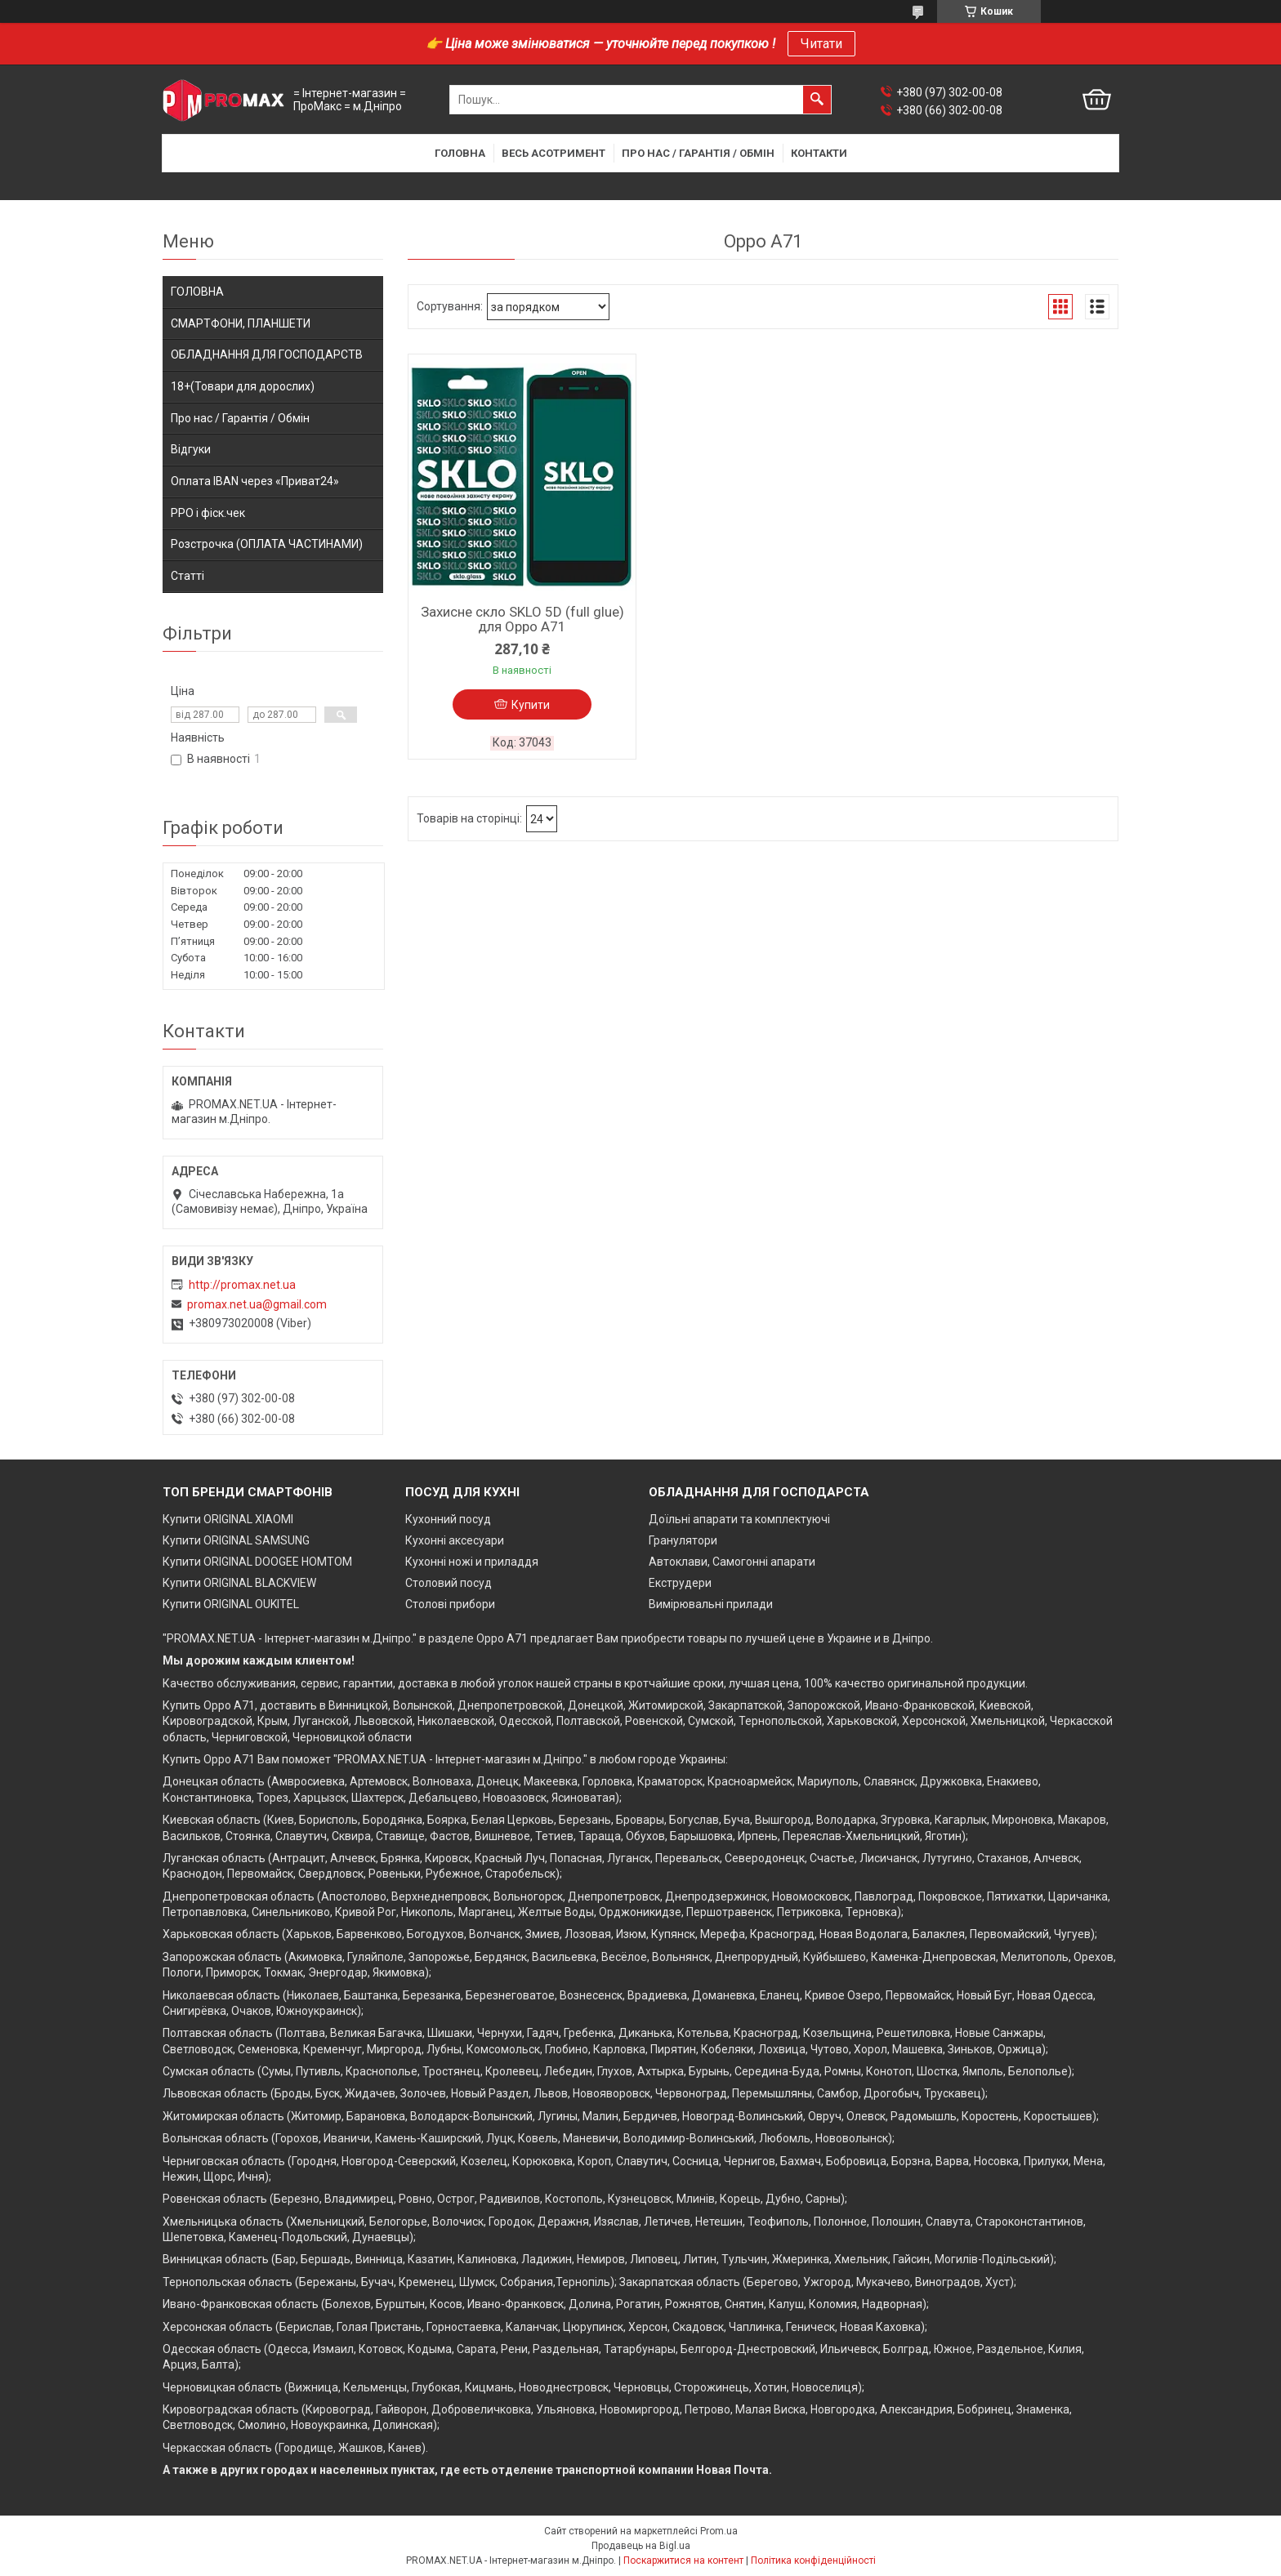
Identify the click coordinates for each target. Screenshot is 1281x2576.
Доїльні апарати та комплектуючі (739, 1519)
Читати (821, 43)
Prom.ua (719, 2531)
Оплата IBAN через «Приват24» (255, 481)
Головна (460, 153)
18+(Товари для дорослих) (243, 386)
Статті (187, 575)
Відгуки (191, 449)
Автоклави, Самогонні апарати (732, 1561)
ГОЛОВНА (197, 291)
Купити (530, 704)
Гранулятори (683, 1540)
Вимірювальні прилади (711, 1604)
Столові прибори (450, 1604)
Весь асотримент (553, 153)
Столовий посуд (448, 1582)
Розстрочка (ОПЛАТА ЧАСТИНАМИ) (267, 543)
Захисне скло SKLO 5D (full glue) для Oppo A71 (522, 619)
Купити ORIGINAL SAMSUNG (236, 1540)
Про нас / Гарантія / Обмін (698, 153)
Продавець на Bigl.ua (640, 2545)
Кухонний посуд (448, 1519)
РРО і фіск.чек (208, 512)
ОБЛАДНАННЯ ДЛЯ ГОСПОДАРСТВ (267, 354)
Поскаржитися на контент (683, 2560)
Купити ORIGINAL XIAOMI (228, 1519)
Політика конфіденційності (813, 2560)
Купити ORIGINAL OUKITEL (231, 1604)
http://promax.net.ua (242, 1284)
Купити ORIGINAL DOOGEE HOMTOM (257, 1561)
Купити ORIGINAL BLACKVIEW (239, 1582)
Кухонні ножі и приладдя (471, 1561)
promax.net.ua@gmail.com (257, 1304)
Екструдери (680, 1582)
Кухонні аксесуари (454, 1540)
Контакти (819, 153)
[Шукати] (817, 100)
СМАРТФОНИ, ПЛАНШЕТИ (240, 323)
